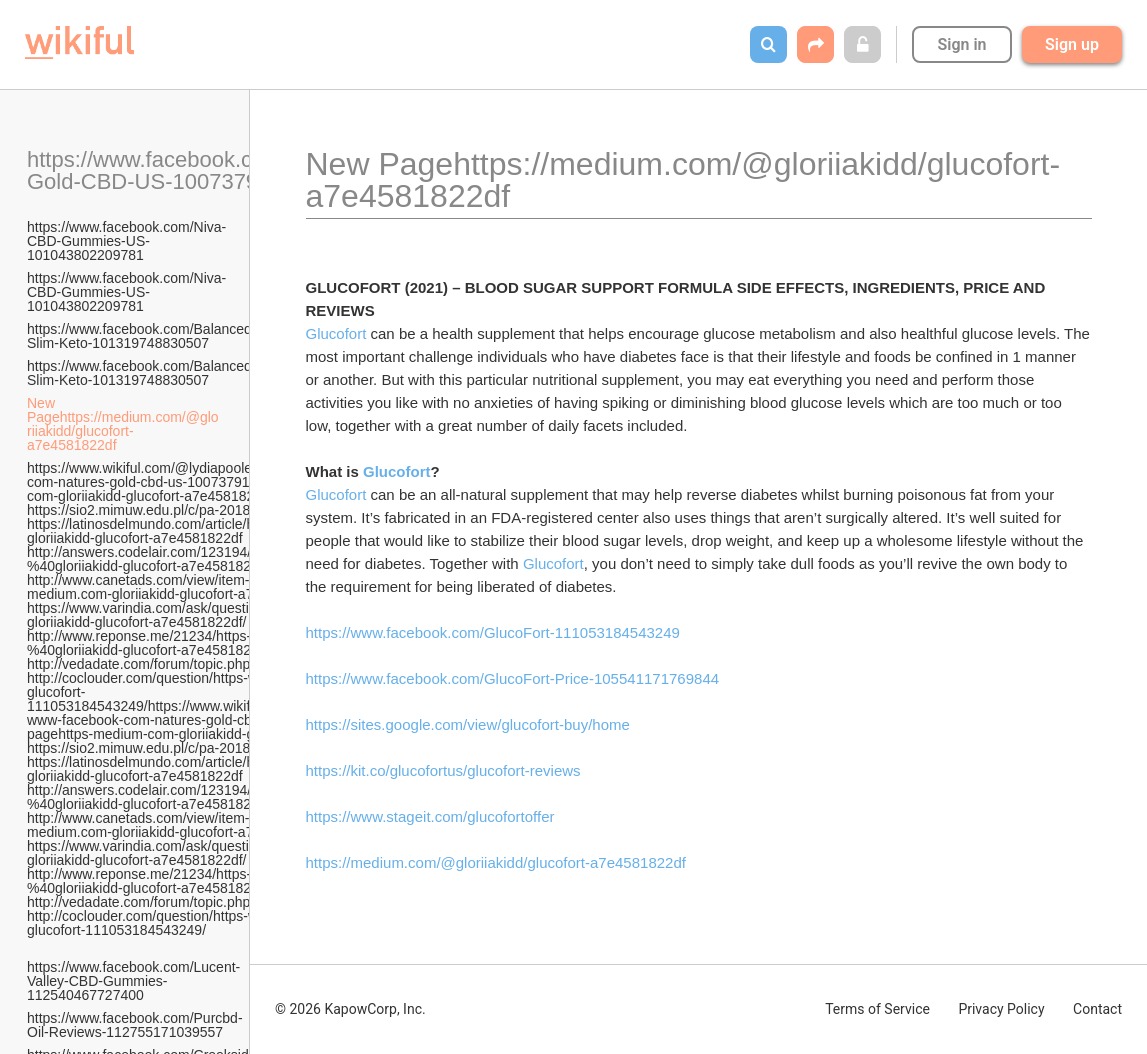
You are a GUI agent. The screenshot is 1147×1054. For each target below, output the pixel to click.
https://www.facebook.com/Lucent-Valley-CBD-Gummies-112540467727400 (133, 974)
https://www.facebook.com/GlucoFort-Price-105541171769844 (513, 678)
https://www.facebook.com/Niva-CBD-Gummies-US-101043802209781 (126, 241)
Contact (1097, 1009)
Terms (877, 1009)
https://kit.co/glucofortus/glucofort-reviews (443, 770)
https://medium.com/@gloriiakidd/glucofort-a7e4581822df (496, 862)
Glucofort (336, 333)
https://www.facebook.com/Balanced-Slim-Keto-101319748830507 (142, 336)
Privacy (1001, 1009)
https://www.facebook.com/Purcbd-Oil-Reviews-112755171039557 (135, 1025)
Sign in (961, 44)
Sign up (1072, 44)
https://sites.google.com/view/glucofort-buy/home (468, 724)
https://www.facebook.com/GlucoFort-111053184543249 (493, 632)
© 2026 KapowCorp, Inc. (350, 1009)
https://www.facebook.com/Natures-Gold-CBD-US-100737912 (200, 170)
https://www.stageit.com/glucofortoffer (430, 816)
